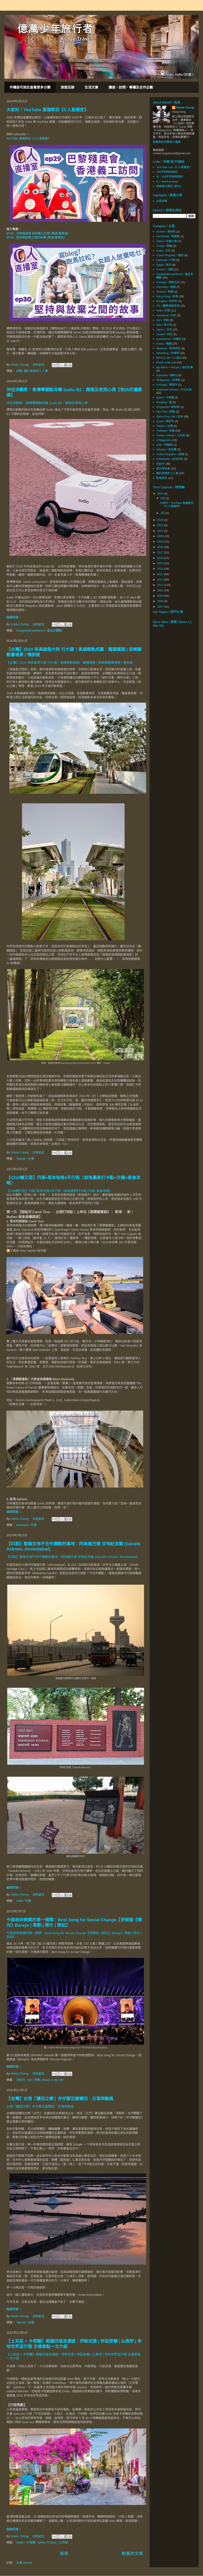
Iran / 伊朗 (34, 2080)
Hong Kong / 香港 (167, 296)
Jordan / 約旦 (164, 334)
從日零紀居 (163, 468)
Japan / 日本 (164, 329)
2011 (160, 584)
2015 (160, 563)
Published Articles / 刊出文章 (173, 389)
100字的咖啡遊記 (167, 171)
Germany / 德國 (165, 287)
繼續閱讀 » (13, 617)
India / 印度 (23, 1900)
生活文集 (91, 87)
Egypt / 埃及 (163, 264)
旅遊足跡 (67, 87)
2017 (160, 552)
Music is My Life (52, 2080)
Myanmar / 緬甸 (166, 375)
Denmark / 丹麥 (26, 1525)
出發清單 (161, 201)
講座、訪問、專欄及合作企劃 (131, 87)
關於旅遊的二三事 (36, 371)
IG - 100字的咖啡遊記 (169, 176)
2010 (160, 590)
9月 (163, 498)
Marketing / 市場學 (167, 353)
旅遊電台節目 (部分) (168, 186)
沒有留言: (39, 364)
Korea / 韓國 (164, 343)
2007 (160, 606)
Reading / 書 (164, 402)
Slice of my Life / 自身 (169, 416)
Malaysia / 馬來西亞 (168, 348)
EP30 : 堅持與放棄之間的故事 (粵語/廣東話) (36, 237)
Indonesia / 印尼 (166, 315)
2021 (160, 530)
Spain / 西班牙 (165, 421)
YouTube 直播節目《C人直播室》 (28, 138)
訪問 (19, 371)
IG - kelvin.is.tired (167, 181)
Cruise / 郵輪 (164, 245)
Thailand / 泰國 (165, 430)
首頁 (64, 2553)
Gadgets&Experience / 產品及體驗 (39, 630)
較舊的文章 (132, 2553)
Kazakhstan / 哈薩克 (168, 339)
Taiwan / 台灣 (25, 1158)
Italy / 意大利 (164, 324)
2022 (160, 525)
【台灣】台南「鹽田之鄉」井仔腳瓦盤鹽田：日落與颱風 (59, 2098)
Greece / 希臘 (164, 291)
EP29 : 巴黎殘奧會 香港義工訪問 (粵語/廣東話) (37, 233)
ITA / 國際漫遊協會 (167, 305)
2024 (160, 493)
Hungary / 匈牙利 (166, 301)
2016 (160, 558)
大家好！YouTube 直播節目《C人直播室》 (47, 109)
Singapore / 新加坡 (167, 407)
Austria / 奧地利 (165, 231)
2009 (160, 595)
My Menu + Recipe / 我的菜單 (174, 367)
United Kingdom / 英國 (170, 454)
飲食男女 (161, 478)
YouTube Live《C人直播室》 (174, 167)
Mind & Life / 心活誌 (168, 357)
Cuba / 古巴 (163, 250)
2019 (160, 541)
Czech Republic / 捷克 (170, 255)
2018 (160, 547)
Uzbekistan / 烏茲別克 (169, 458)
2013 (160, 574)
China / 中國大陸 (166, 241)
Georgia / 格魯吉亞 (167, 282)
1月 (163, 513)
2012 (160, 579)
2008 (160, 601)
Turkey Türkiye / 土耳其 (52, 2542)
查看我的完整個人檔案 (167, 142)
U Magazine (163, 440)
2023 (160, 519)
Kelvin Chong (185, 107)
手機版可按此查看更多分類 (29, 87)
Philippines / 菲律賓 (168, 380)
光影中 (20, 2080)
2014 (160, 568)
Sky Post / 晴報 (165, 411)
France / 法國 (164, 269)
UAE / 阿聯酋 (164, 444)
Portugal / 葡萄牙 (166, 384)
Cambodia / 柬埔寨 (167, 236)
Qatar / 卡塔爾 (25, 2542)
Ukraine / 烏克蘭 (166, 449)
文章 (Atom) (24, 2562)
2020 (160, 536)
